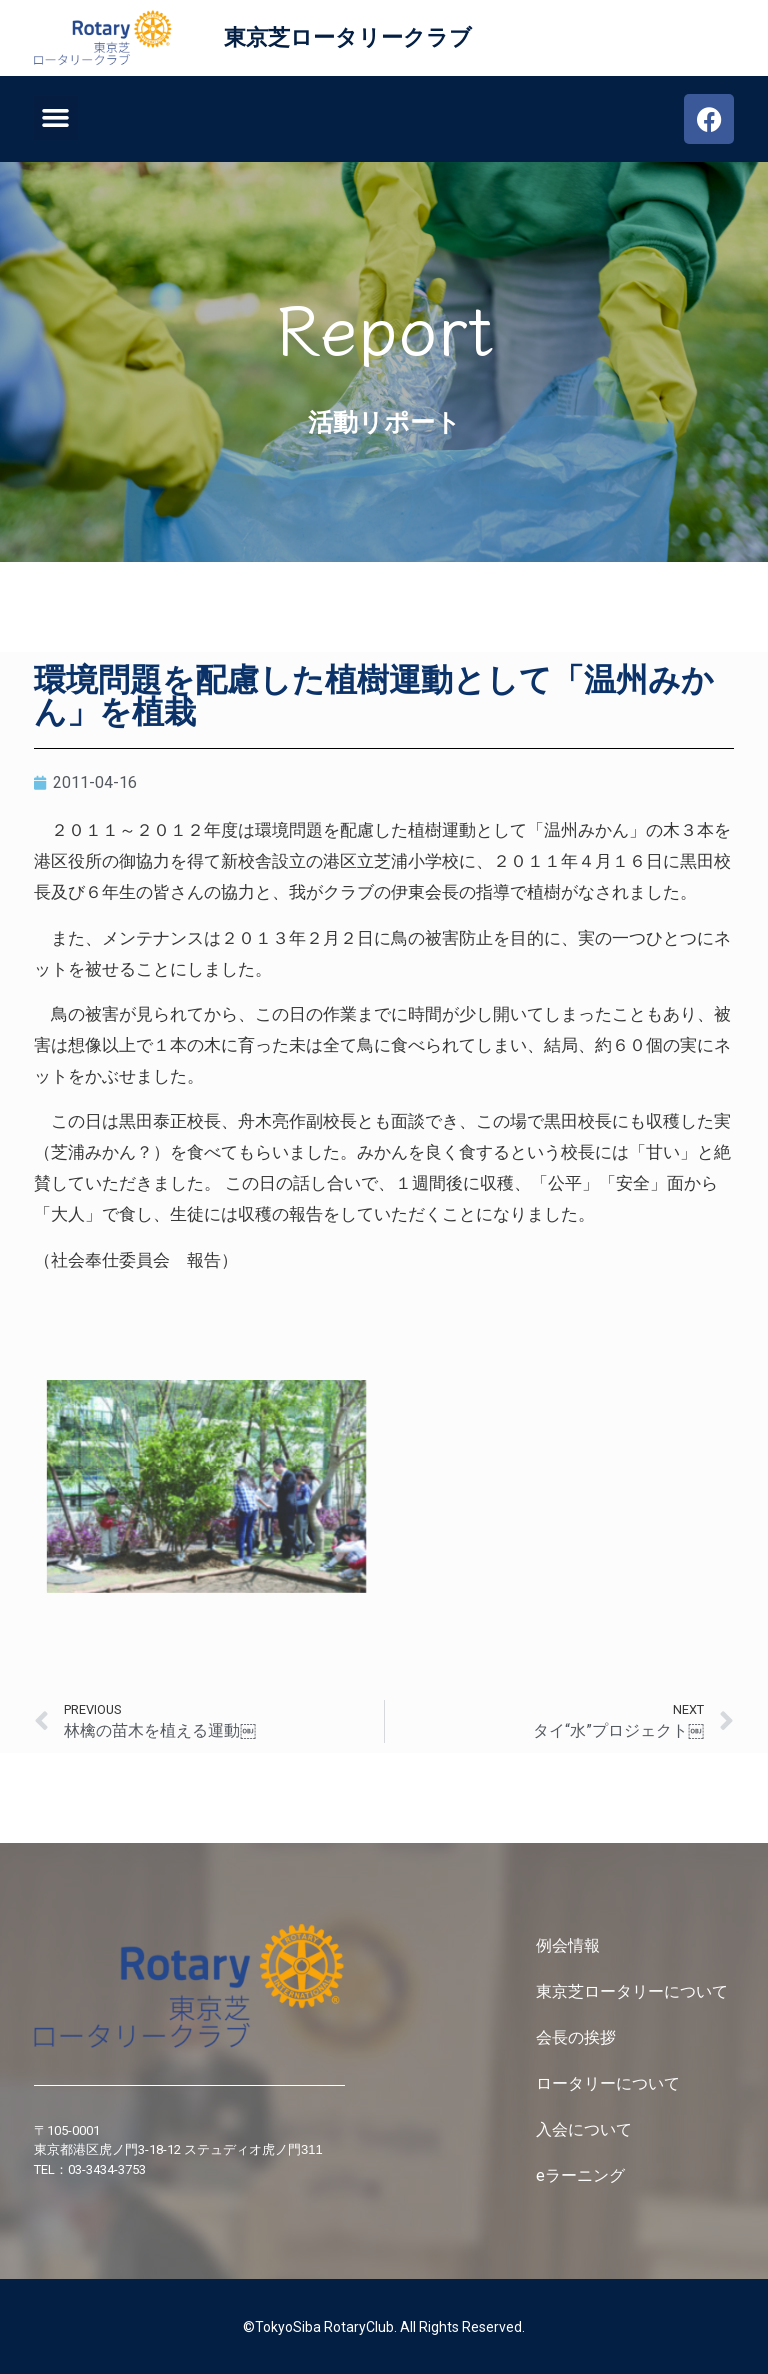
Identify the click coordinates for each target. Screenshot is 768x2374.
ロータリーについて (610, 2083)
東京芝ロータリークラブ (348, 37)
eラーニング (580, 2175)
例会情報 (568, 1945)
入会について (586, 2129)
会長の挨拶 (576, 2037)
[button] (56, 118)
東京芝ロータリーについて (634, 1991)
